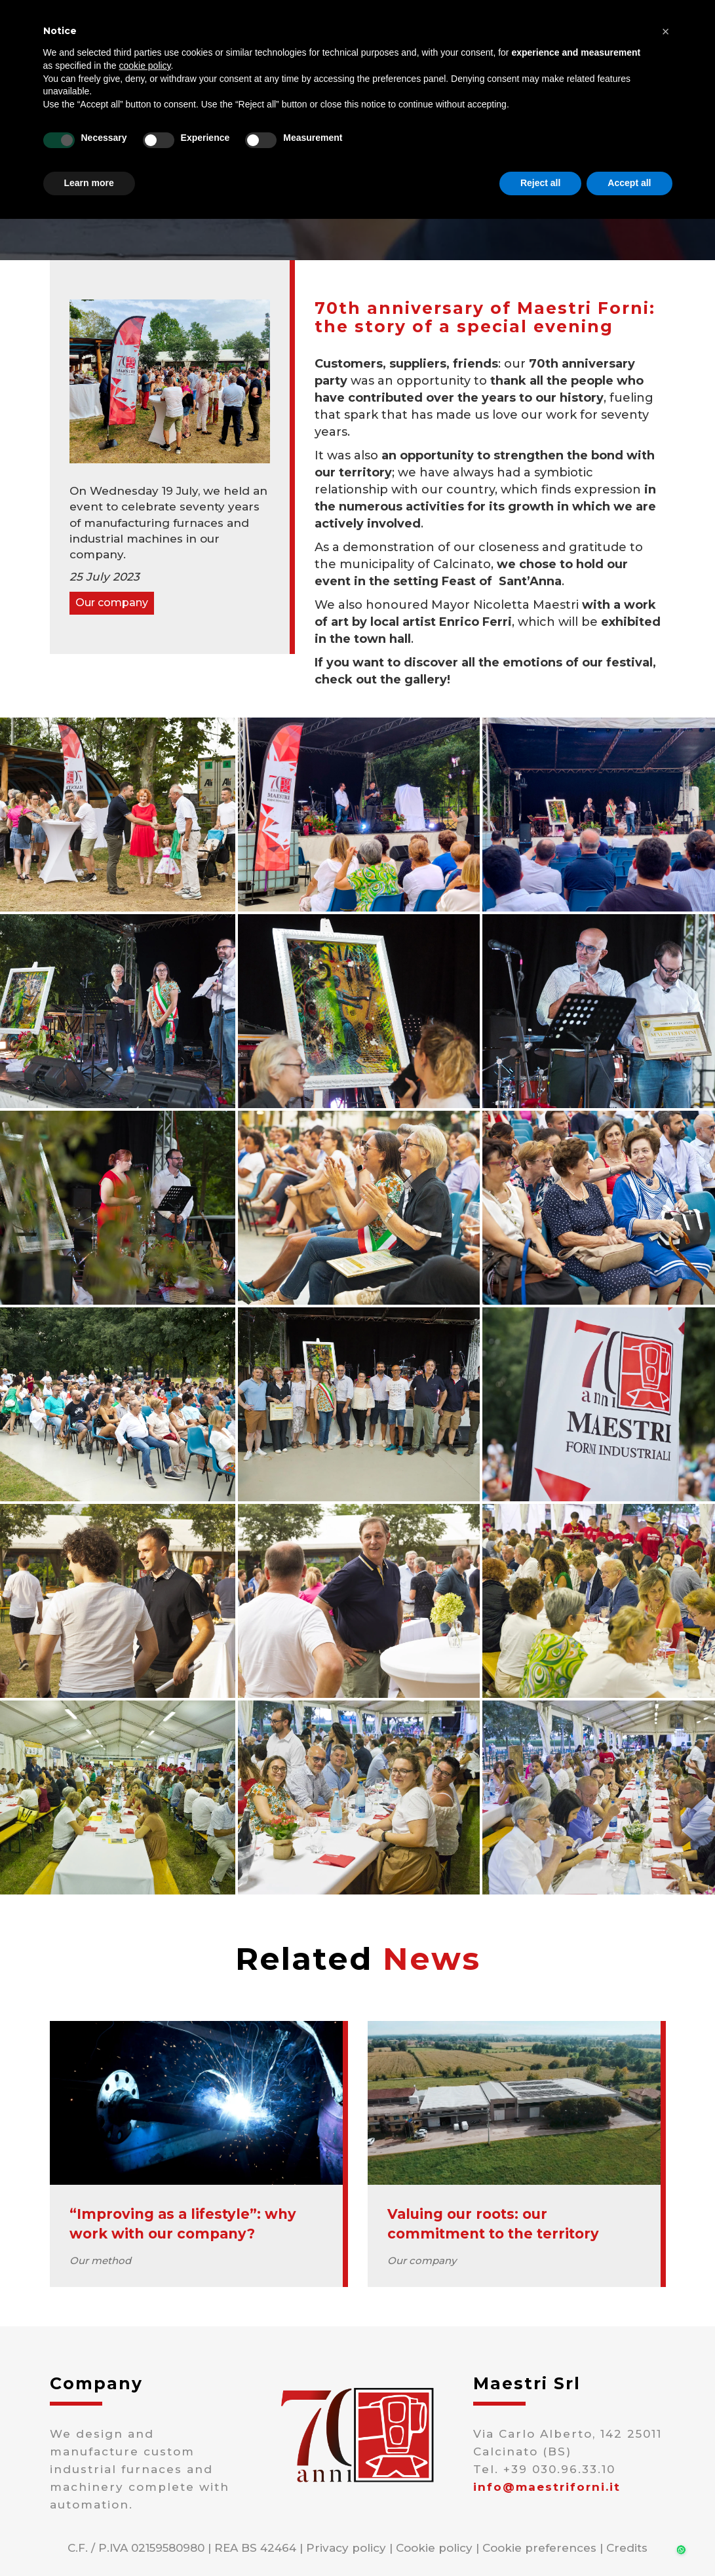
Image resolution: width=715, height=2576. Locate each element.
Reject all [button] (540, 183)
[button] (665, 31)
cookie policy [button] (144, 65)
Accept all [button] (629, 183)
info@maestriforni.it (547, 2486)
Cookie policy (434, 2547)
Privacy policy (346, 2547)
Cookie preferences (539, 2547)
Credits (626, 2547)
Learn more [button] (89, 183)
